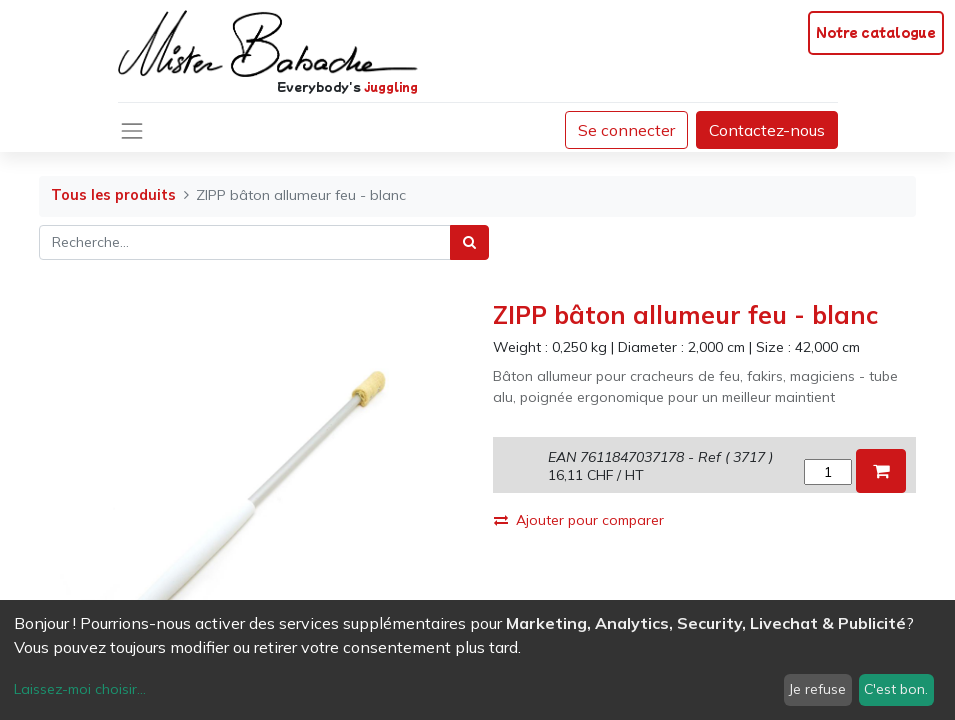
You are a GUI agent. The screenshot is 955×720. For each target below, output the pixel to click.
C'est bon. (896, 689)
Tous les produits (113, 195)
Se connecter (626, 130)
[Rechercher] (469, 242)
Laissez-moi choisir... (80, 689)
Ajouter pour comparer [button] (579, 520)
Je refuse (817, 689)
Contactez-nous (767, 130)
